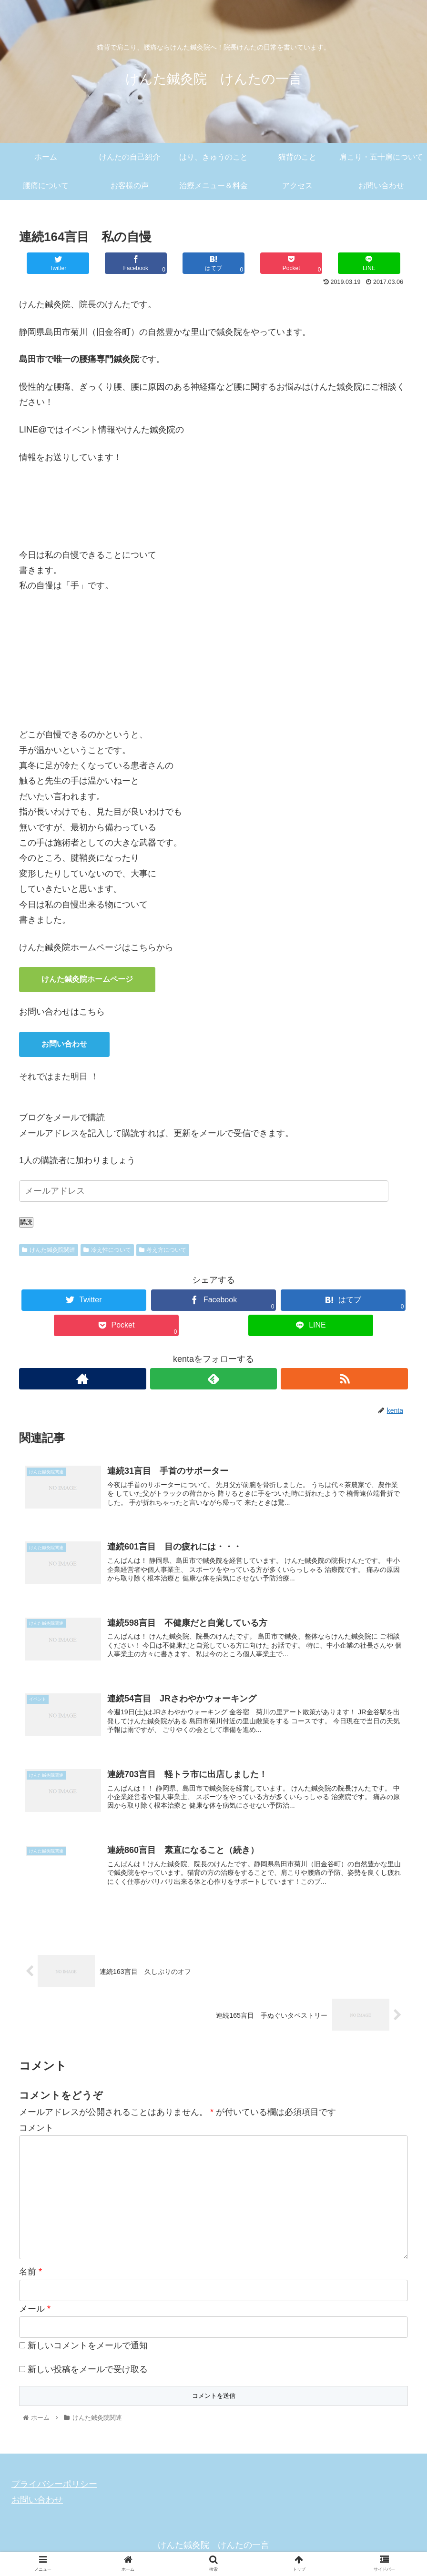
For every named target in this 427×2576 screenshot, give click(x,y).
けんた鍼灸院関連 (48, 1250)
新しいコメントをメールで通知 (88, 2349)
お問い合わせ (64, 1044)
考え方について (163, 1250)
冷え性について (107, 1250)
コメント (36, 2130)
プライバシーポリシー (54, 2487)
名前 (30, 2275)
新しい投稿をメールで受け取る (88, 2372)
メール (35, 2312)
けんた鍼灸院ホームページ (87, 979)
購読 (26, 1222)
